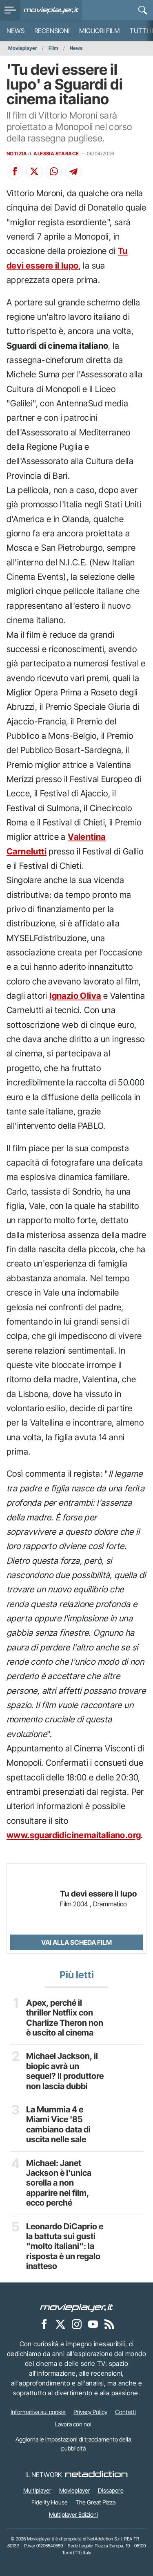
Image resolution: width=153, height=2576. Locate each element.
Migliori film (99, 31)
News (15, 31)
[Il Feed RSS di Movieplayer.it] (109, 2323)
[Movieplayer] (76, 2307)
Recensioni (51, 31)
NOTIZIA (17, 153)
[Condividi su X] (34, 171)
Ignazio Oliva (75, 996)
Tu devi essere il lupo (98, 1894)
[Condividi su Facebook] (15, 171)
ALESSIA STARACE (56, 153)
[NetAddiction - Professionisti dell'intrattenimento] (96, 2475)
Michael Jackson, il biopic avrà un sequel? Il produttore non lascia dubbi (65, 2071)
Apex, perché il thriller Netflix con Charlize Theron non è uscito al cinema (64, 2018)
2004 (80, 1904)
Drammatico (110, 1904)
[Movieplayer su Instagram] (77, 2323)
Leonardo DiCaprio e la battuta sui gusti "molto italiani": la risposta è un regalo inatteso (64, 2246)
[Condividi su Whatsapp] (54, 171)
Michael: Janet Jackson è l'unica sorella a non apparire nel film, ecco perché (58, 2183)
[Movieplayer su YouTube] (93, 2323)
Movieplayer (22, 48)
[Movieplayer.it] (51, 10)
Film (53, 48)
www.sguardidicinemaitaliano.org (74, 1835)
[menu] (10, 10)
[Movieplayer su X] (60, 2323)
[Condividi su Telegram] (73, 171)
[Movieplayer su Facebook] (44, 2323)
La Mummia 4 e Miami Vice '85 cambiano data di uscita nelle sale (58, 2124)
